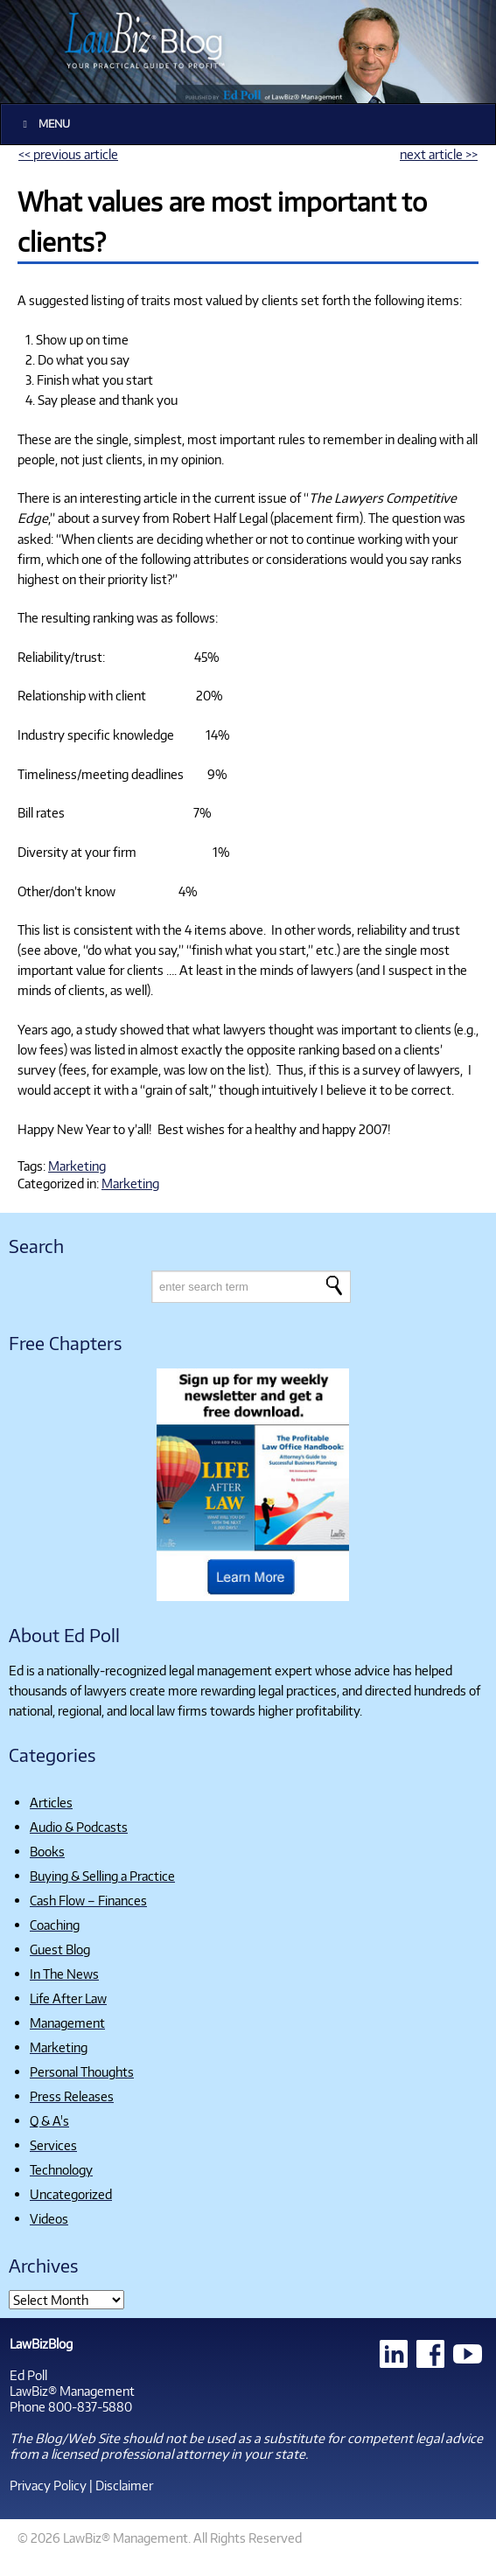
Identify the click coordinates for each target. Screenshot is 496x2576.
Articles (51, 1802)
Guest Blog (60, 1949)
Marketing (77, 1165)
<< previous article (68, 154)
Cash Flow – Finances (88, 1900)
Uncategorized (71, 2194)
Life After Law (68, 1998)
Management (67, 2022)
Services (53, 2145)
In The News (64, 1973)
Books (47, 1851)
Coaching (55, 1924)
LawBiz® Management (72, 2390)
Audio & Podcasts (79, 1827)
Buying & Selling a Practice (102, 1875)
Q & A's (49, 2120)
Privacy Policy (48, 2485)
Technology (61, 2169)
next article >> (439, 154)
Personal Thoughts (82, 2071)
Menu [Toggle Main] (44, 123)
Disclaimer (124, 2485)
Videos (49, 2218)
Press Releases (72, 2096)
